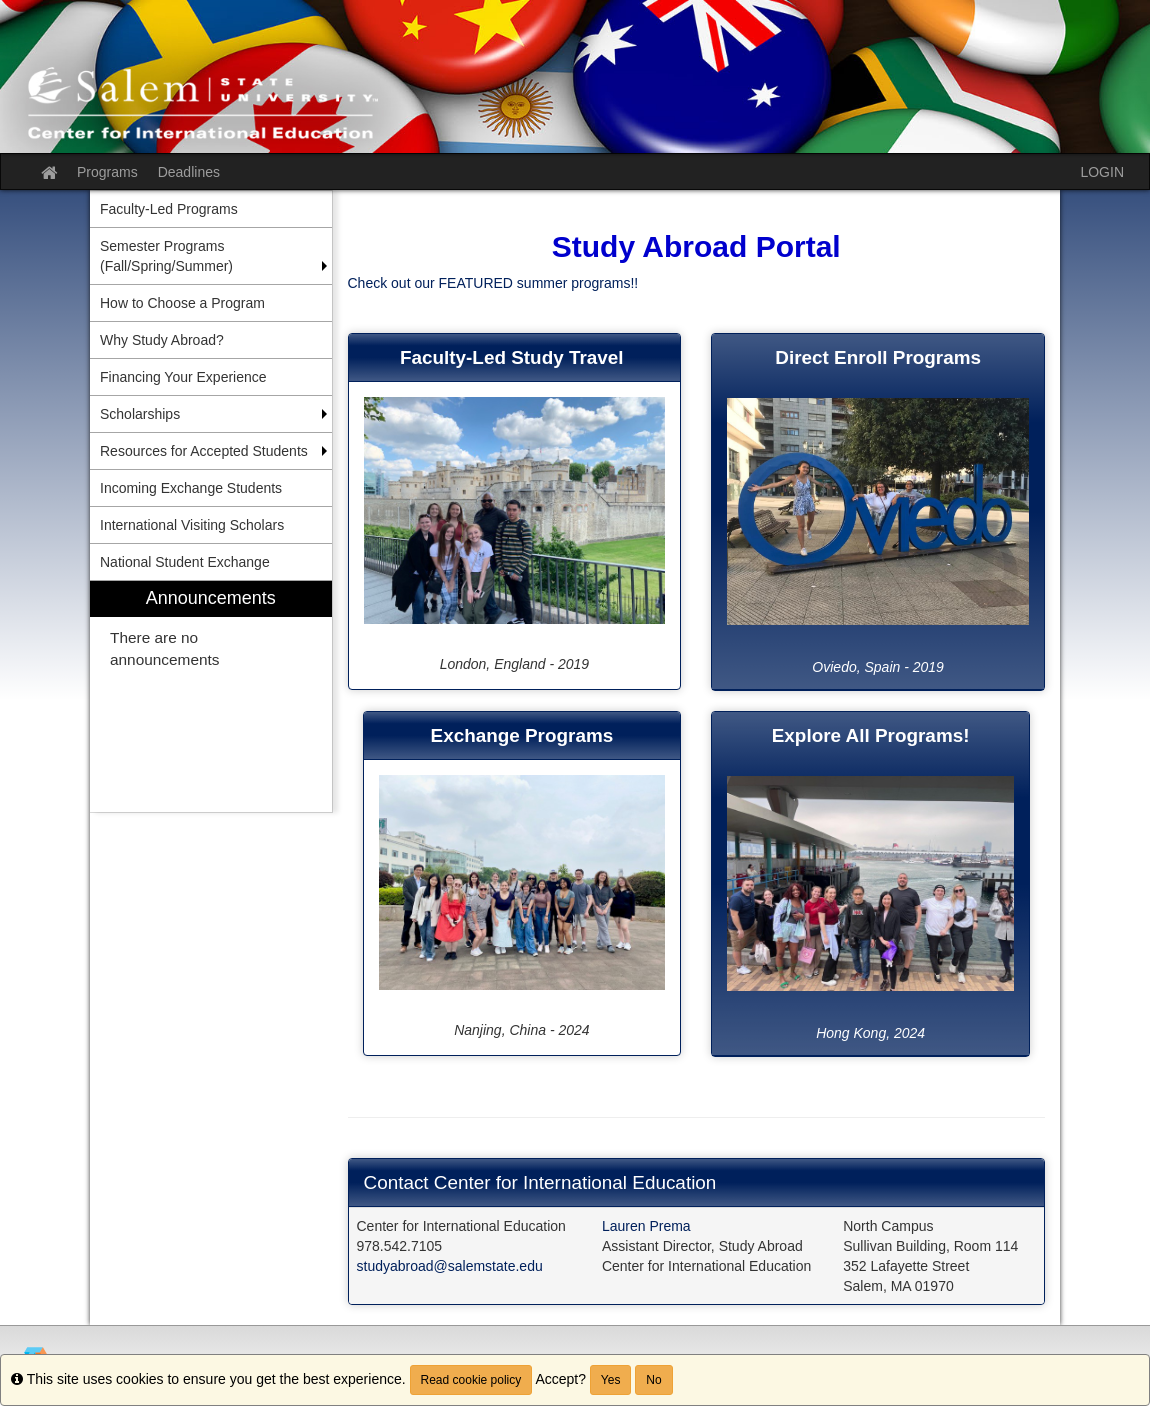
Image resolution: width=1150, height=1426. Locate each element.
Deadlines (189, 172)
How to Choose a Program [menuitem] (182, 303)
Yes (611, 1380)
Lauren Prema (646, 1226)
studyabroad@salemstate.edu (450, 1266)
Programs (107, 172)
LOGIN (1102, 172)
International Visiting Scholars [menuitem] (192, 525)
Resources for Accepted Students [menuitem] (204, 451)
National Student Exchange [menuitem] (185, 562)
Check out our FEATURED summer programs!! (493, 283)
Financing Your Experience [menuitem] (183, 377)
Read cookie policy (471, 1380)
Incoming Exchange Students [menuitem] (191, 488)
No (653, 1380)
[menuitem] (211, 696)
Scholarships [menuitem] (140, 414)
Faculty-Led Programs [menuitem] (169, 209)
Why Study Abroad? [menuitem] (162, 340)
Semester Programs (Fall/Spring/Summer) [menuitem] (166, 256)
